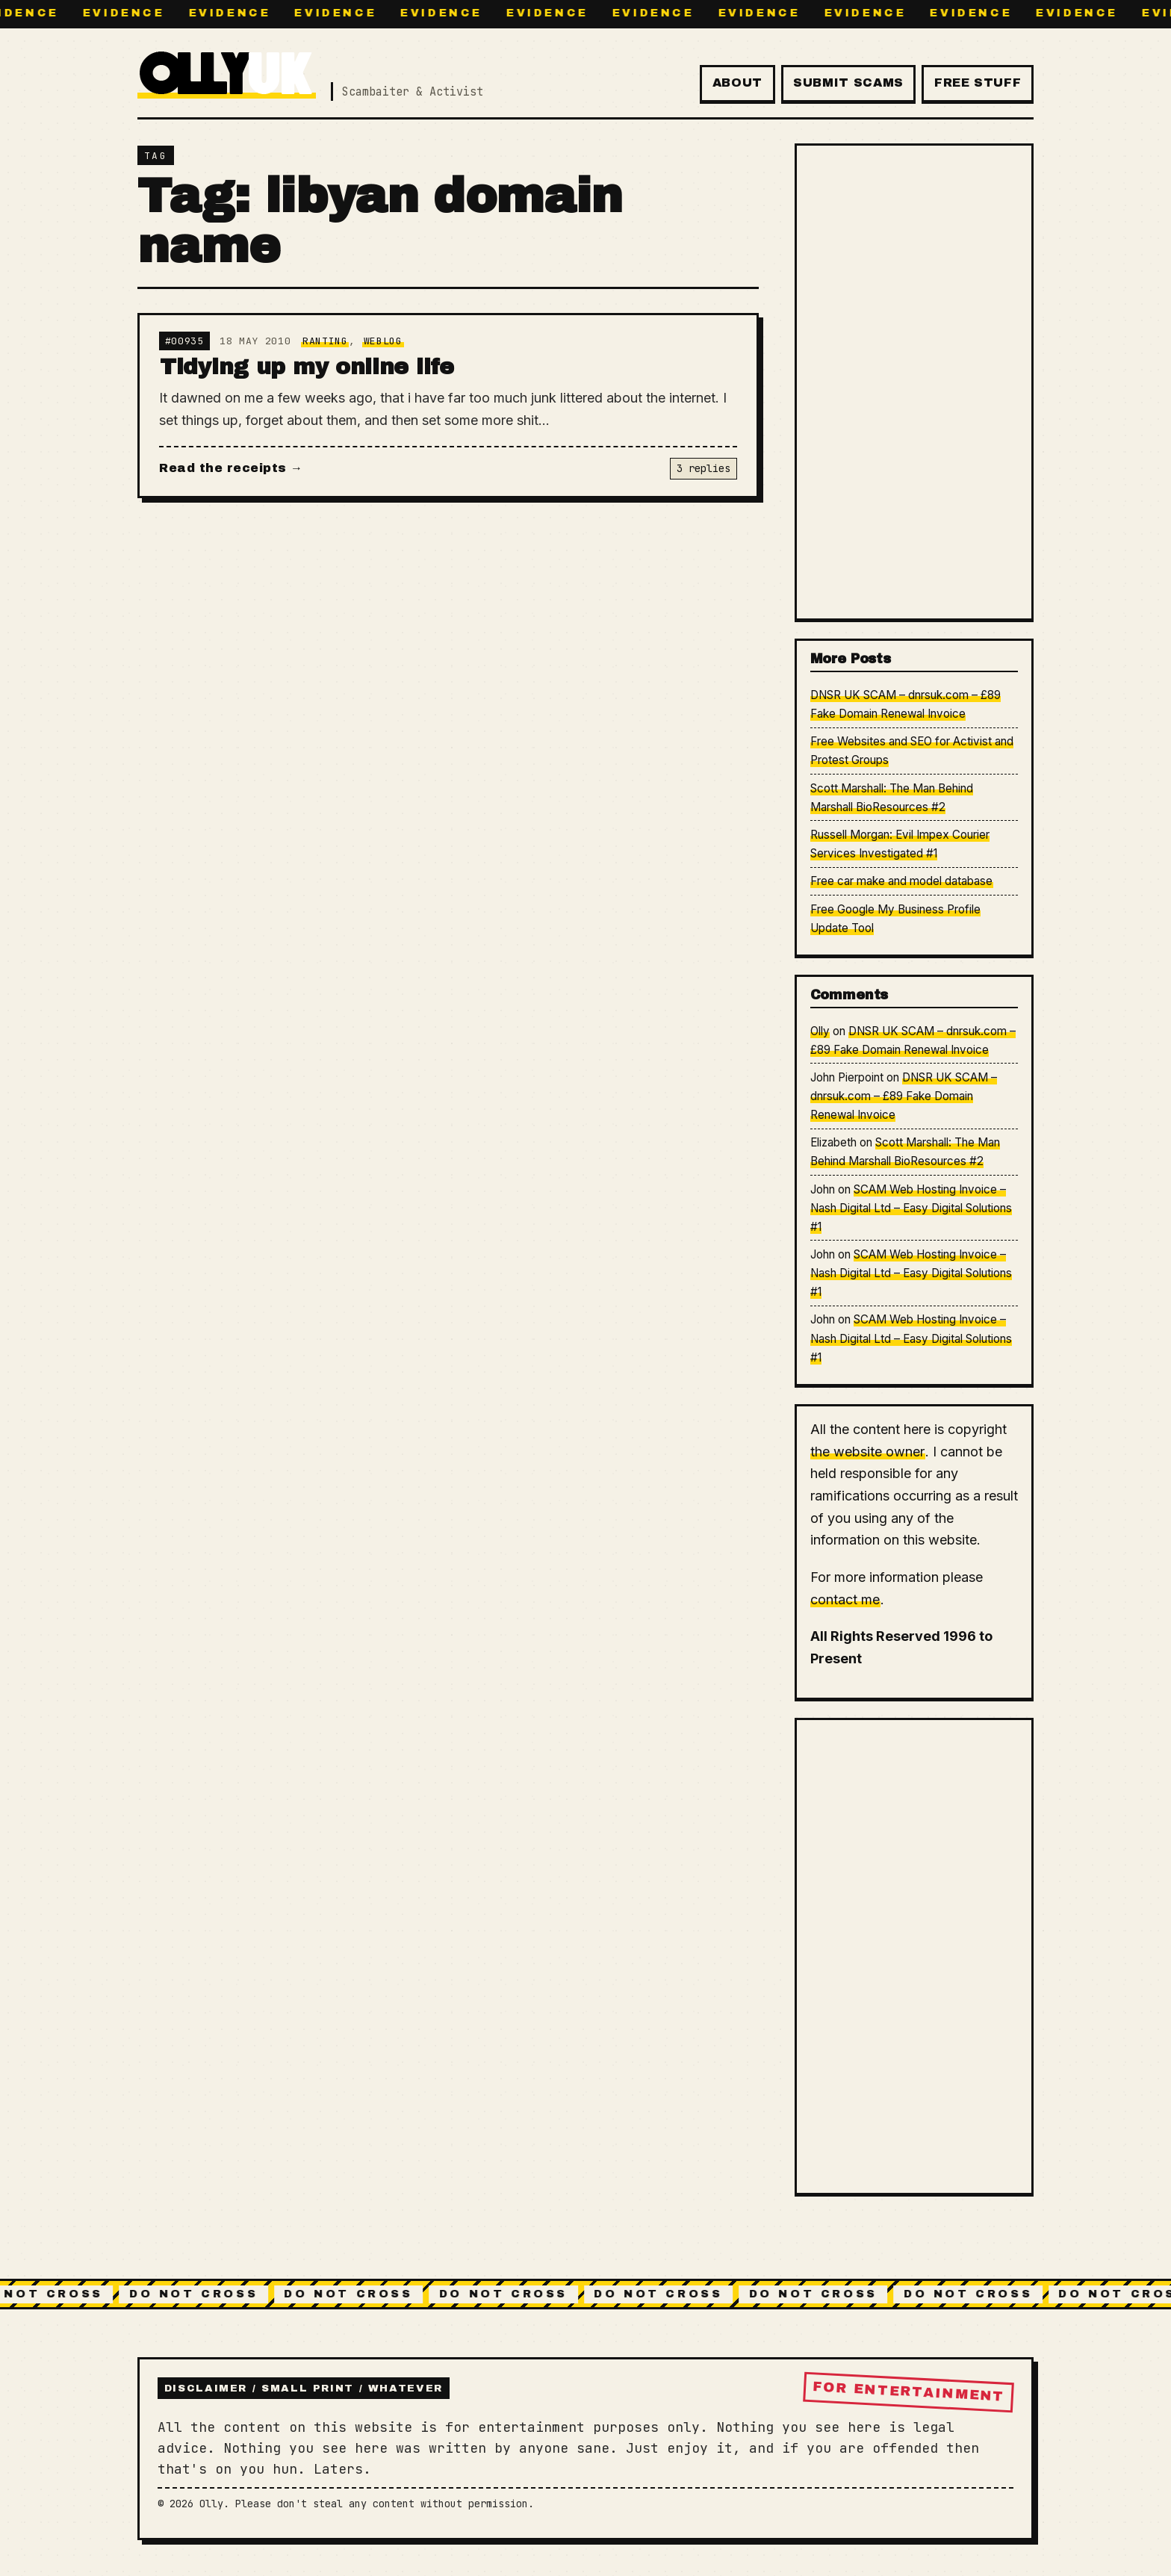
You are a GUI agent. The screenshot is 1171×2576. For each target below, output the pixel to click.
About (737, 82)
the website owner (867, 1451)
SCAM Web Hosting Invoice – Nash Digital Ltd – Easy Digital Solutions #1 (911, 1208)
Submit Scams (848, 82)
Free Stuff (977, 82)
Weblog (383, 341)
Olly (820, 1031)
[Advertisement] (914, 382)
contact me (845, 1599)
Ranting (325, 341)
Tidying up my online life (307, 367)
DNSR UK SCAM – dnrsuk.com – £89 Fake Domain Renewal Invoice (903, 1096)
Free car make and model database (901, 881)
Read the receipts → (230, 468)
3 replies (703, 468)
